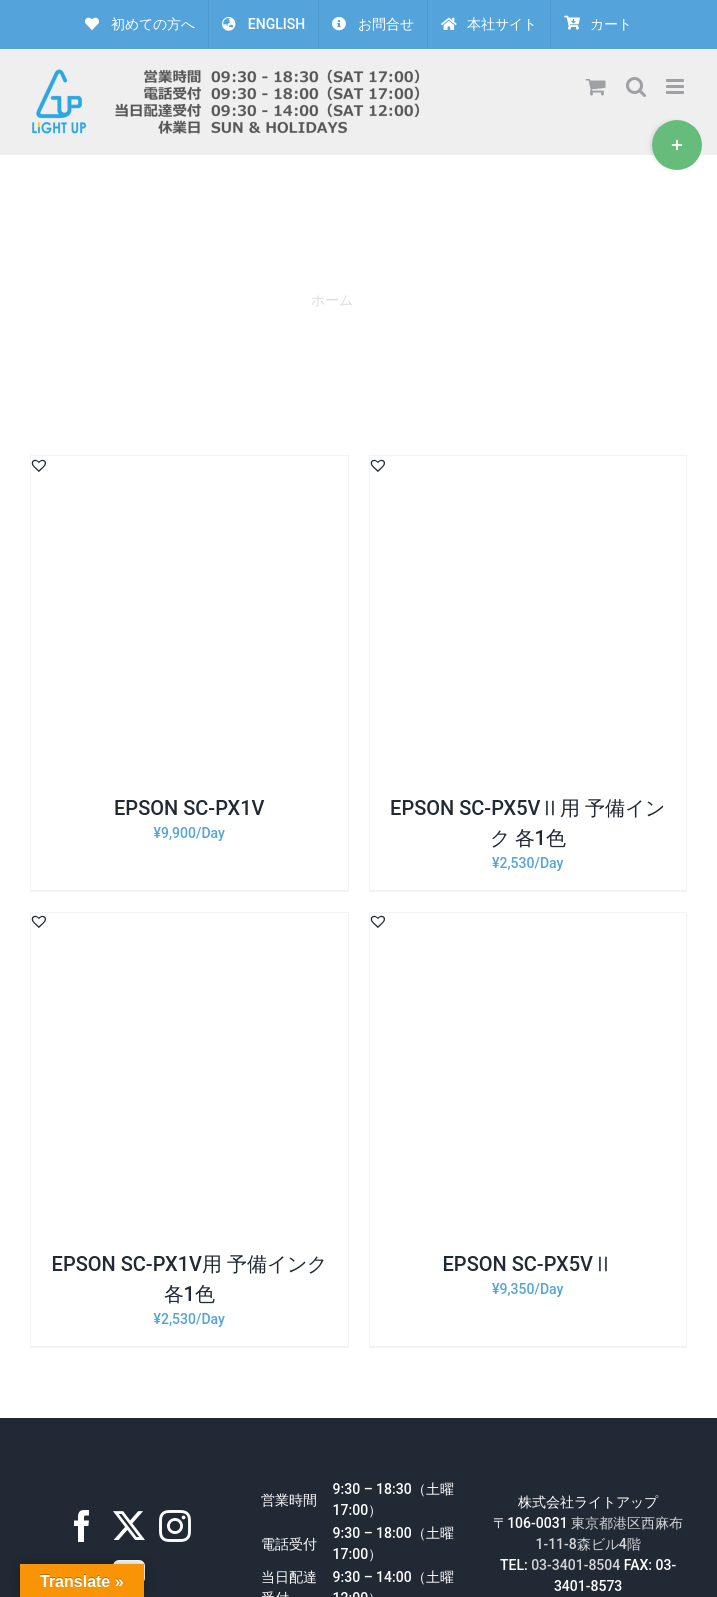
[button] (39, 465)
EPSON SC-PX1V (189, 808)
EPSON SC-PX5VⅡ (528, 1264)
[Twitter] (129, 1526)
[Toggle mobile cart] (596, 86)
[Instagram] (175, 1526)
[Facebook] (82, 1526)
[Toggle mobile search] (636, 86)
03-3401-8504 (575, 1565)
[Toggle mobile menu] (676, 86)
